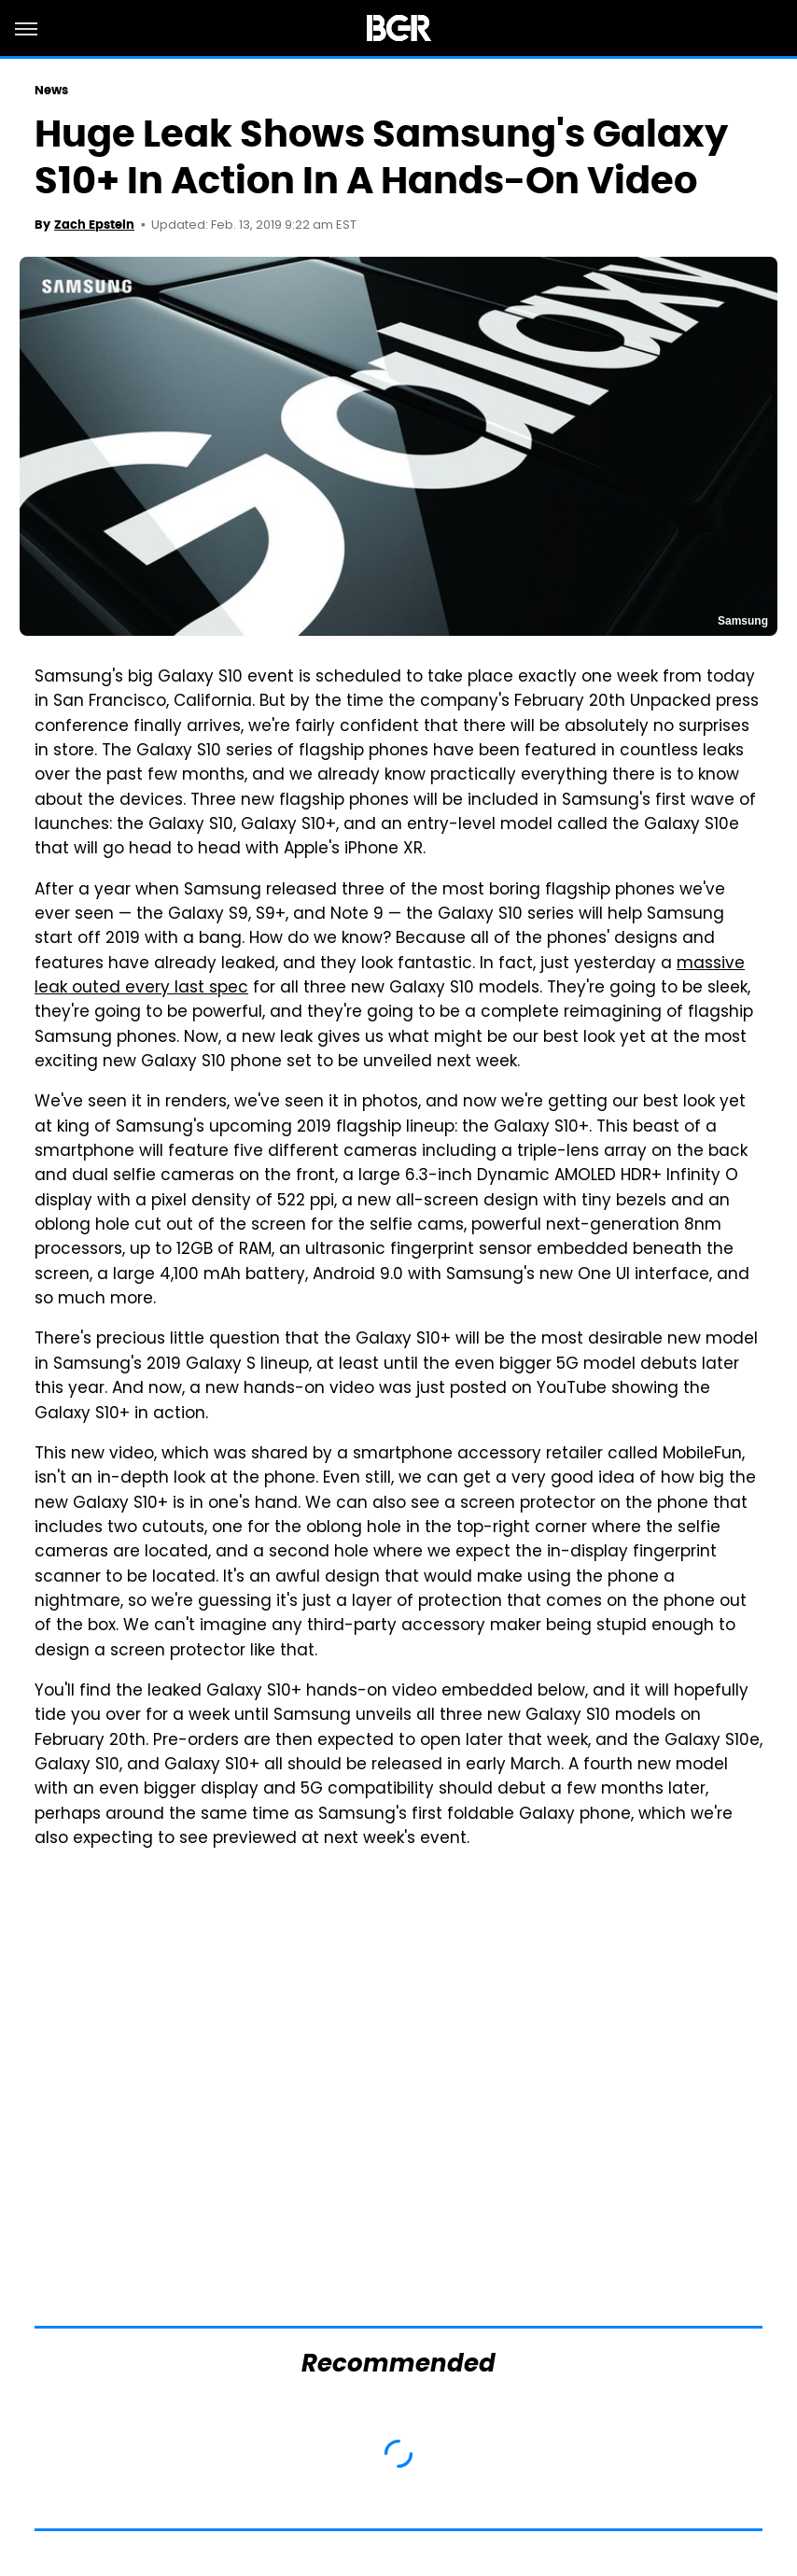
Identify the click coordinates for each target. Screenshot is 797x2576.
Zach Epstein (94, 224)
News (51, 90)
